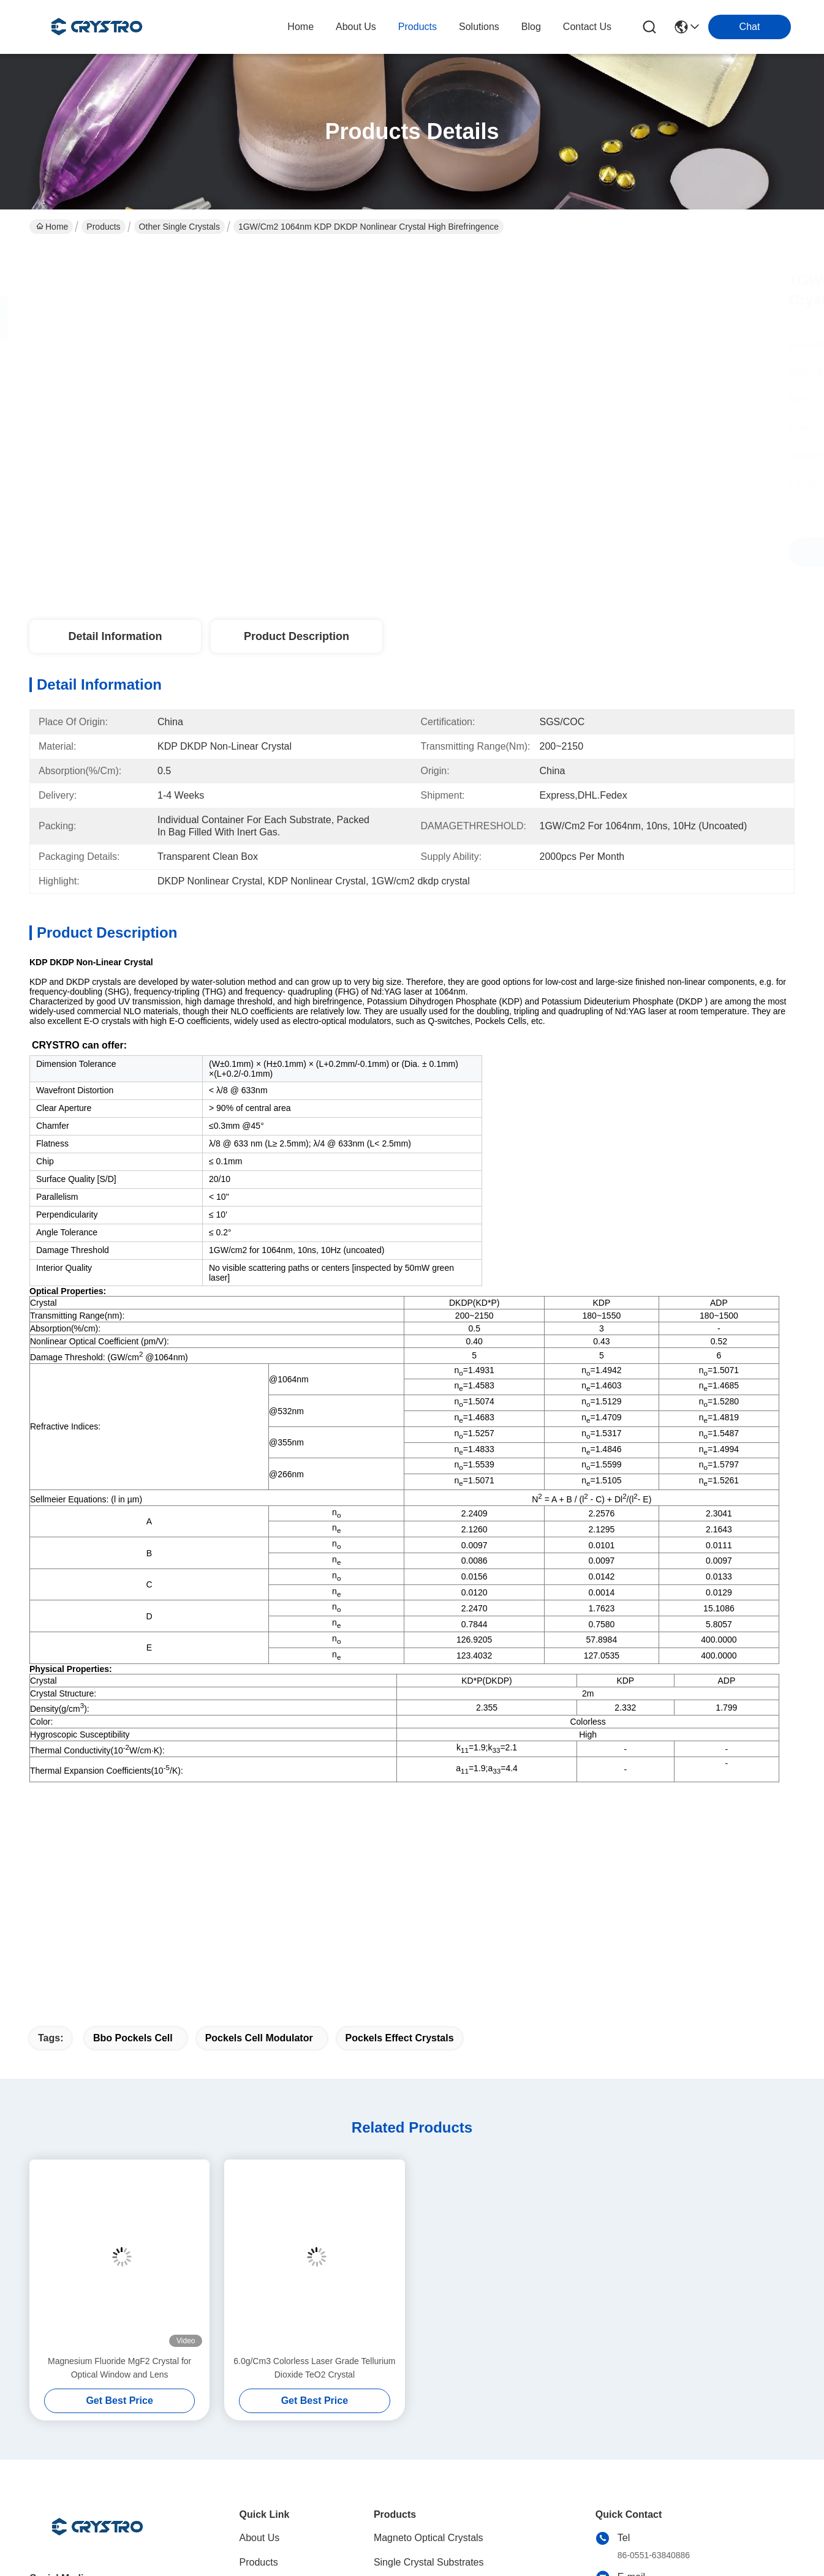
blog (531, 26)
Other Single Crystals (179, 227)
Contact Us (264, 2447)
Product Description (296, 636)
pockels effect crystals (400, 1849)
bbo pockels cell (133, 1849)
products (417, 26)
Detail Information (115, 636)
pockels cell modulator (259, 1849)
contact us (587, 26)
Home (300, 26)
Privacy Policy (56, 2562)
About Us (260, 2349)
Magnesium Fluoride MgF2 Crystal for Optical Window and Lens (119, 2179)
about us (356, 26)
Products (103, 227)
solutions (479, 26)
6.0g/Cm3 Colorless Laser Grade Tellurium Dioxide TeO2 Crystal (314, 2179)
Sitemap (105, 2562)
